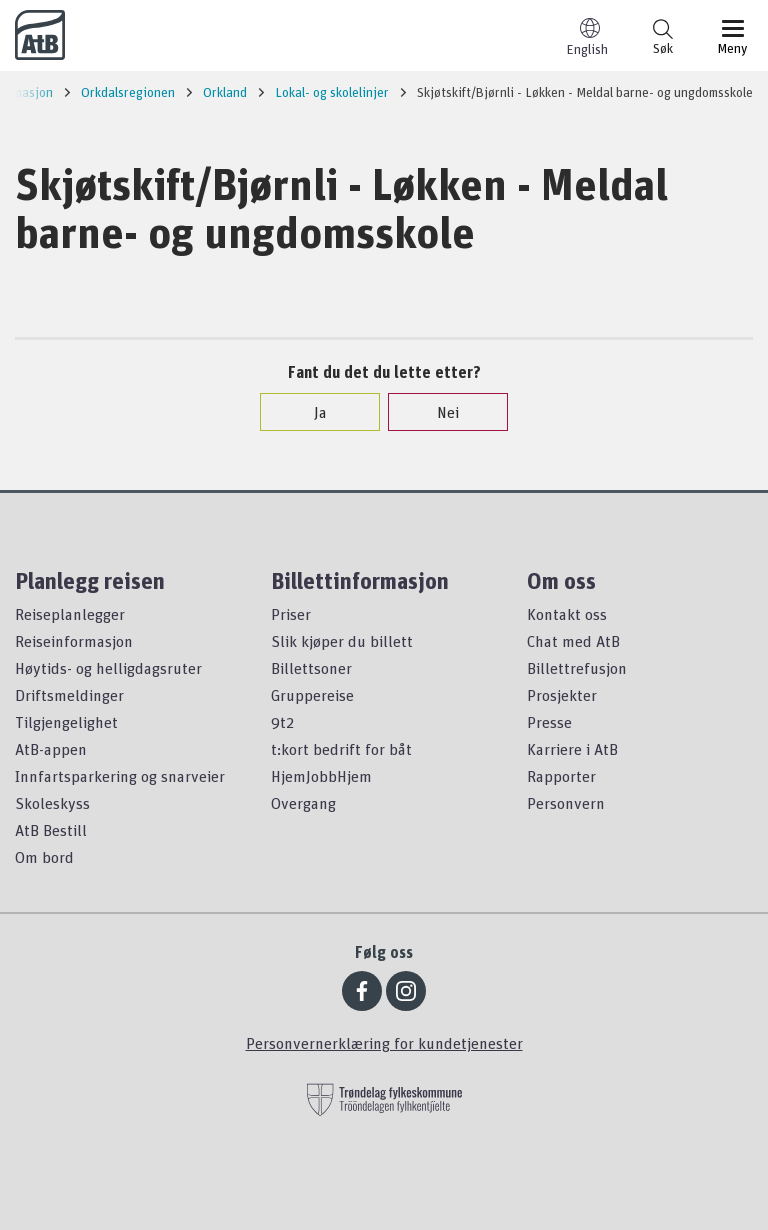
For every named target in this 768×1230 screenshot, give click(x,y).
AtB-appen (51, 749)
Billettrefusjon (577, 668)
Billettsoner (311, 668)
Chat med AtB (573, 641)
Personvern (566, 803)
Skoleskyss (52, 803)
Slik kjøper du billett (342, 641)
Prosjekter (562, 695)
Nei (438, 412)
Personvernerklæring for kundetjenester (384, 1043)
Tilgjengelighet (66, 722)
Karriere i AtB (572, 749)
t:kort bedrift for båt (341, 749)
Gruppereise (312, 695)
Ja (310, 412)
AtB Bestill (51, 830)
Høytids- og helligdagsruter (108, 668)
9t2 (282, 722)
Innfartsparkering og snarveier (120, 776)
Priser (291, 614)
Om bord (44, 857)
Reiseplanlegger (70, 614)
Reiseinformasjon (74, 641)
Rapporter (561, 776)
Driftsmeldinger (69, 695)
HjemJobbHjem (321, 776)
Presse (549, 722)
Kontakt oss (567, 614)
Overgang (303, 803)
